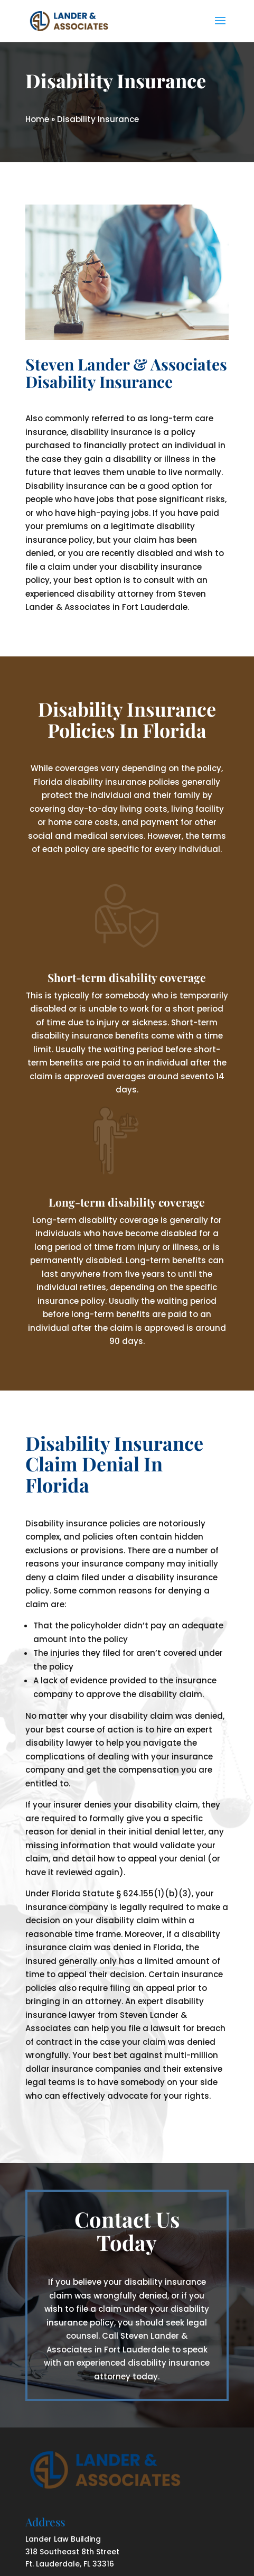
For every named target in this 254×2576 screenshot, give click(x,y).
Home (37, 119)
